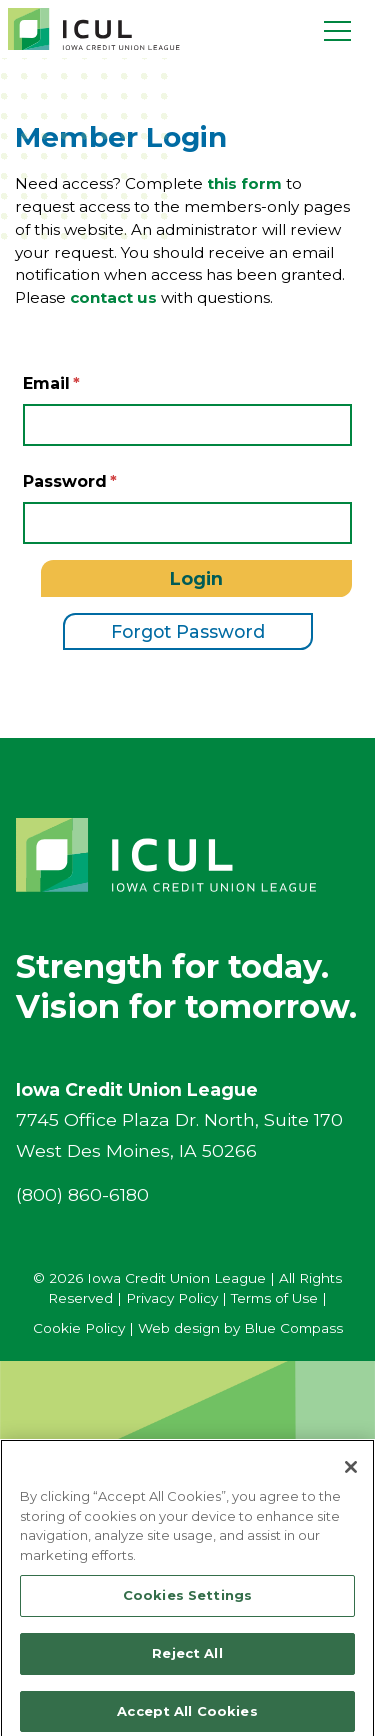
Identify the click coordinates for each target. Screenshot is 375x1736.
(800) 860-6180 (82, 1194)
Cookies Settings (187, 1603)
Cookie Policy (79, 1328)
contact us (113, 297)
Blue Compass (293, 1328)
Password (65, 481)
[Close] (351, 1475)
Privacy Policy (172, 1298)
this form (244, 183)
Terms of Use (274, 1298)
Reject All (187, 1661)
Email (46, 383)
